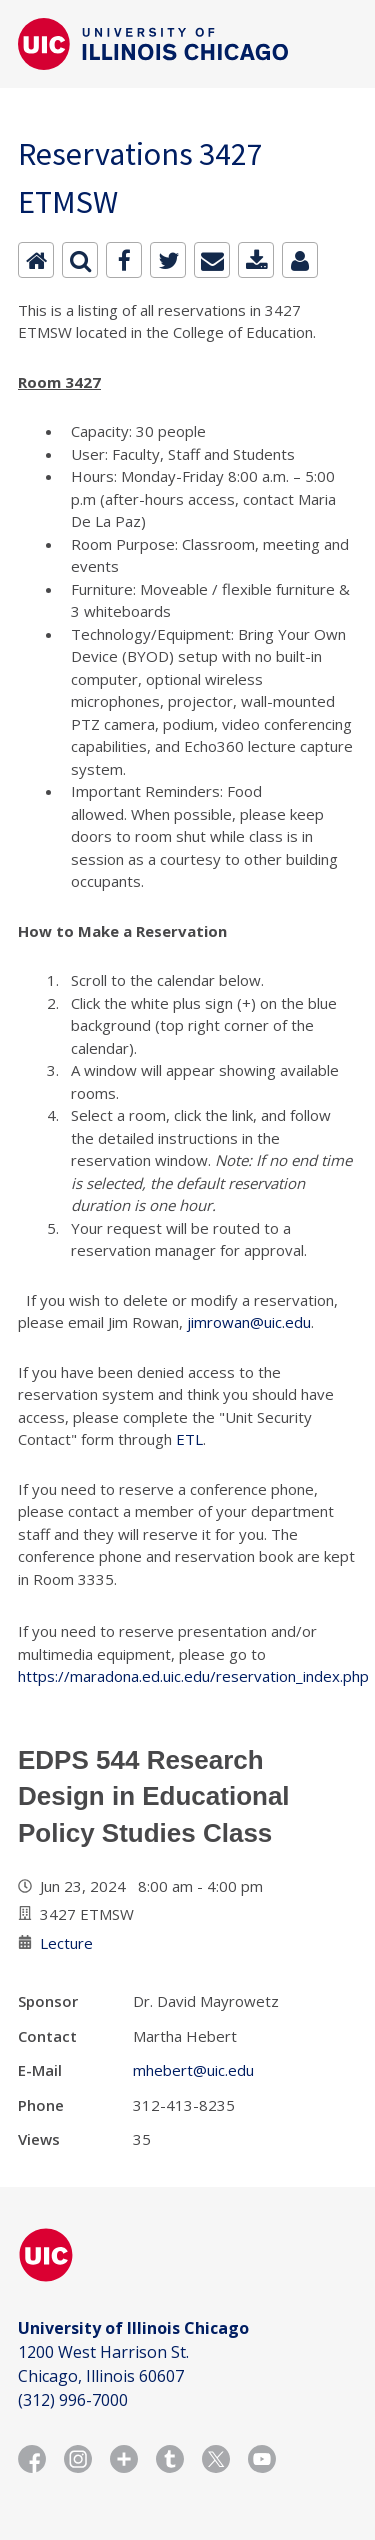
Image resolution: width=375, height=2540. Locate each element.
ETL (189, 1439)
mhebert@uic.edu (193, 2070)
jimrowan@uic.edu (249, 1322)
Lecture (66, 1943)
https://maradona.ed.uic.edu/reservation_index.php (193, 1676)
